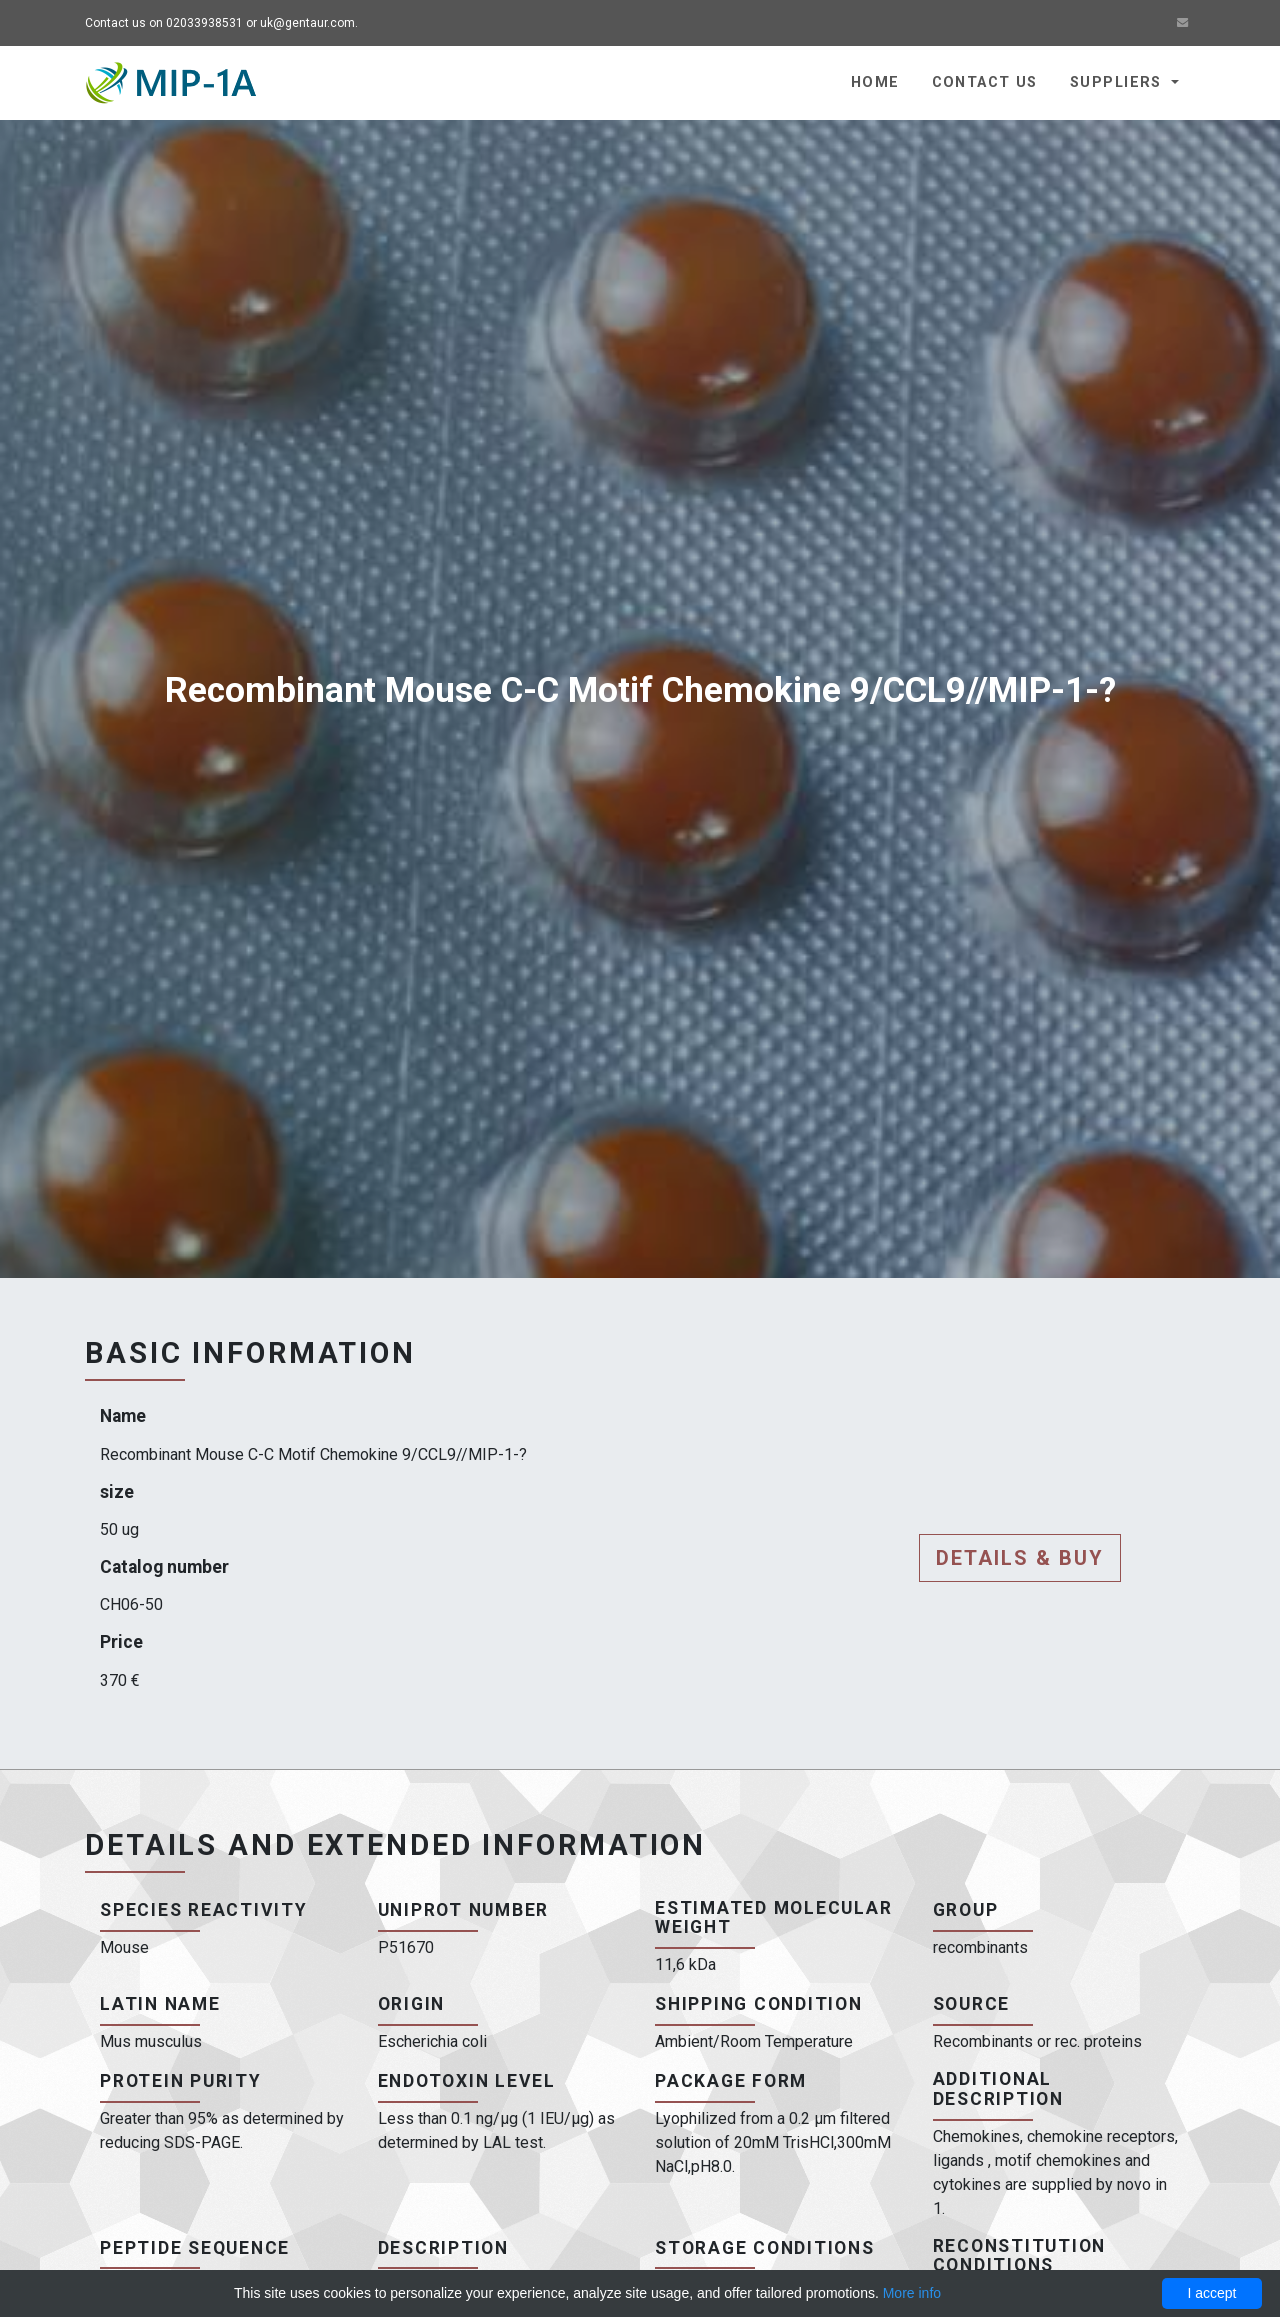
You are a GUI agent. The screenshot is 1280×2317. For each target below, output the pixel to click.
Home (875, 82)
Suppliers (1118, 82)
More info (912, 2293)
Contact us (985, 82)
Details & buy (1020, 1558)
